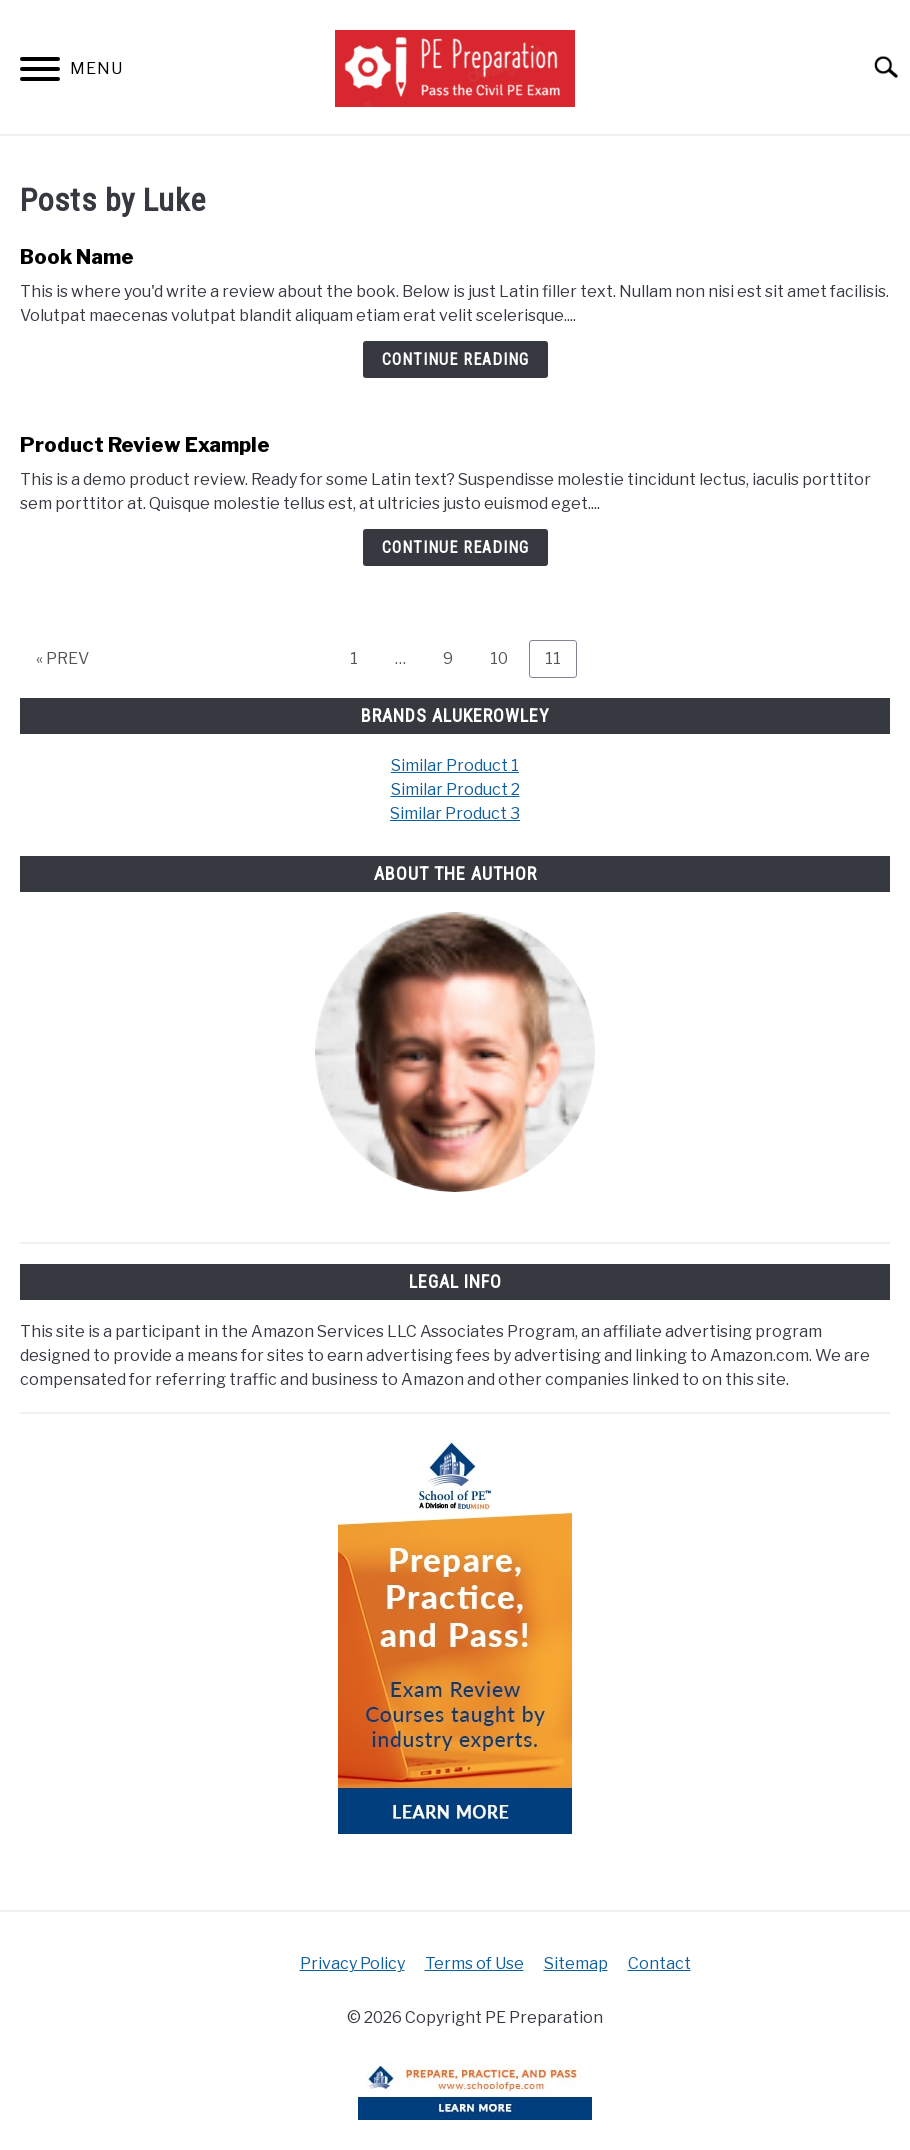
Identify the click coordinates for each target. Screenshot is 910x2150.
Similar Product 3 (455, 813)
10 (506, 658)
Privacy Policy (352, 1963)
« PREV (62, 658)
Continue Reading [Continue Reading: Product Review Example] (455, 547)
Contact (659, 1963)
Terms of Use (474, 1963)
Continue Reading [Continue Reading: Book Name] (455, 359)
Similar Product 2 (455, 789)
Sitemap (576, 1963)
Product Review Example (145, 445)
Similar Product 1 (455, 765)
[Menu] (40, 72)
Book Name (77, 257)
